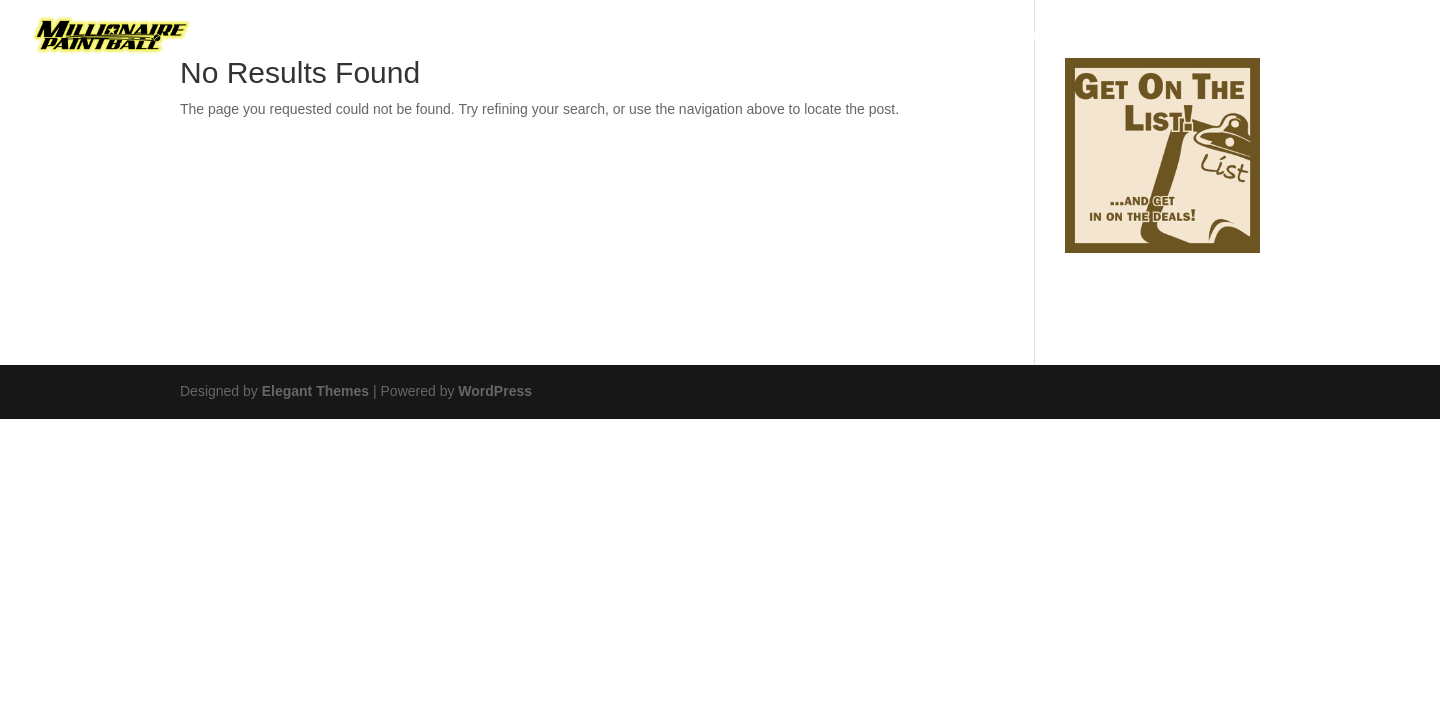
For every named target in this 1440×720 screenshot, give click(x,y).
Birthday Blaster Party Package (651, 37)
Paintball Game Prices (906, 37)
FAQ (1390, 37)
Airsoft (1054, 37)
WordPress (495, 391)
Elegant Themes (315, 391)
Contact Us (1299, 37)
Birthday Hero (430, 37)
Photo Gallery (1167, 37)
